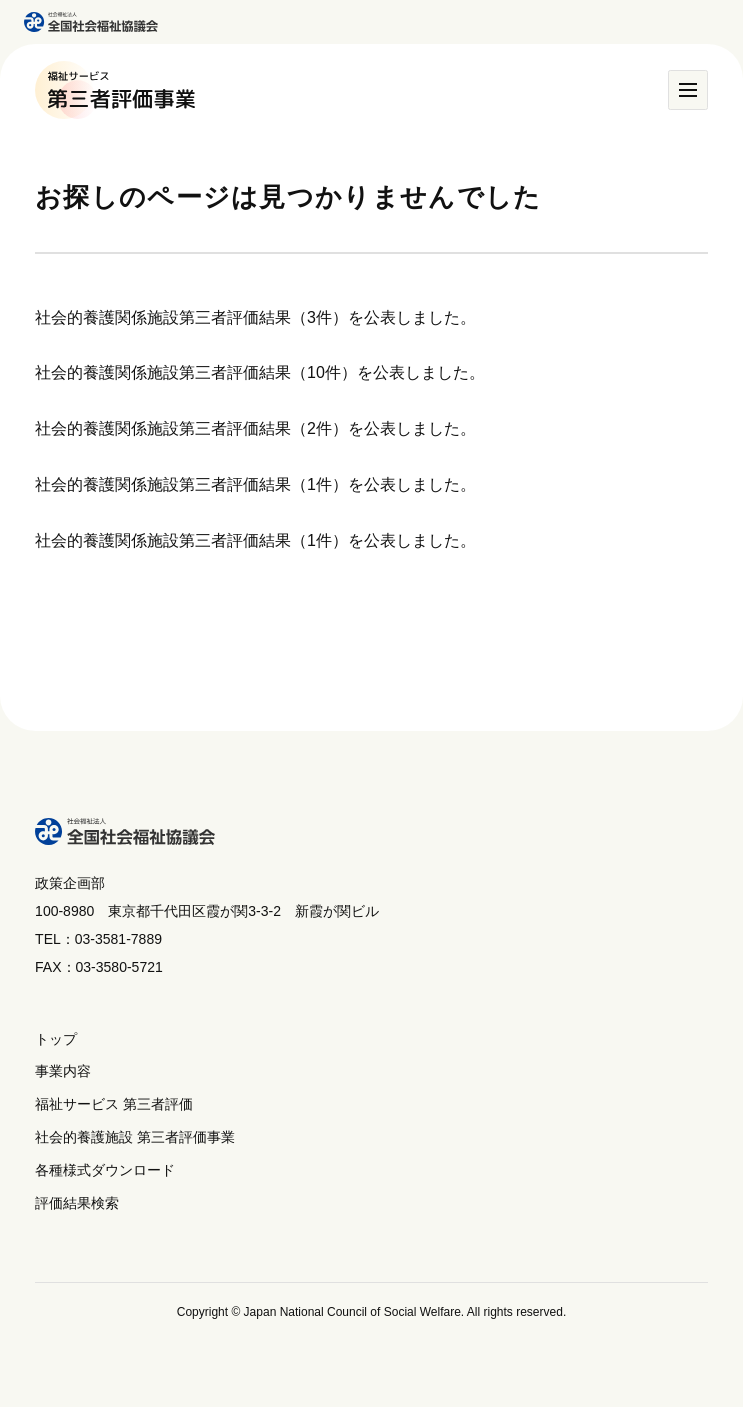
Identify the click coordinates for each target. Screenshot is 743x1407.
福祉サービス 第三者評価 (114, 1104)
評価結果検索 (77, 1203)
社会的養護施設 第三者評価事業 (135, 1137)
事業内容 (63, 1071)
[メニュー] (688, 90)
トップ (56, 1039)
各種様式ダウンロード (105, 1170)
